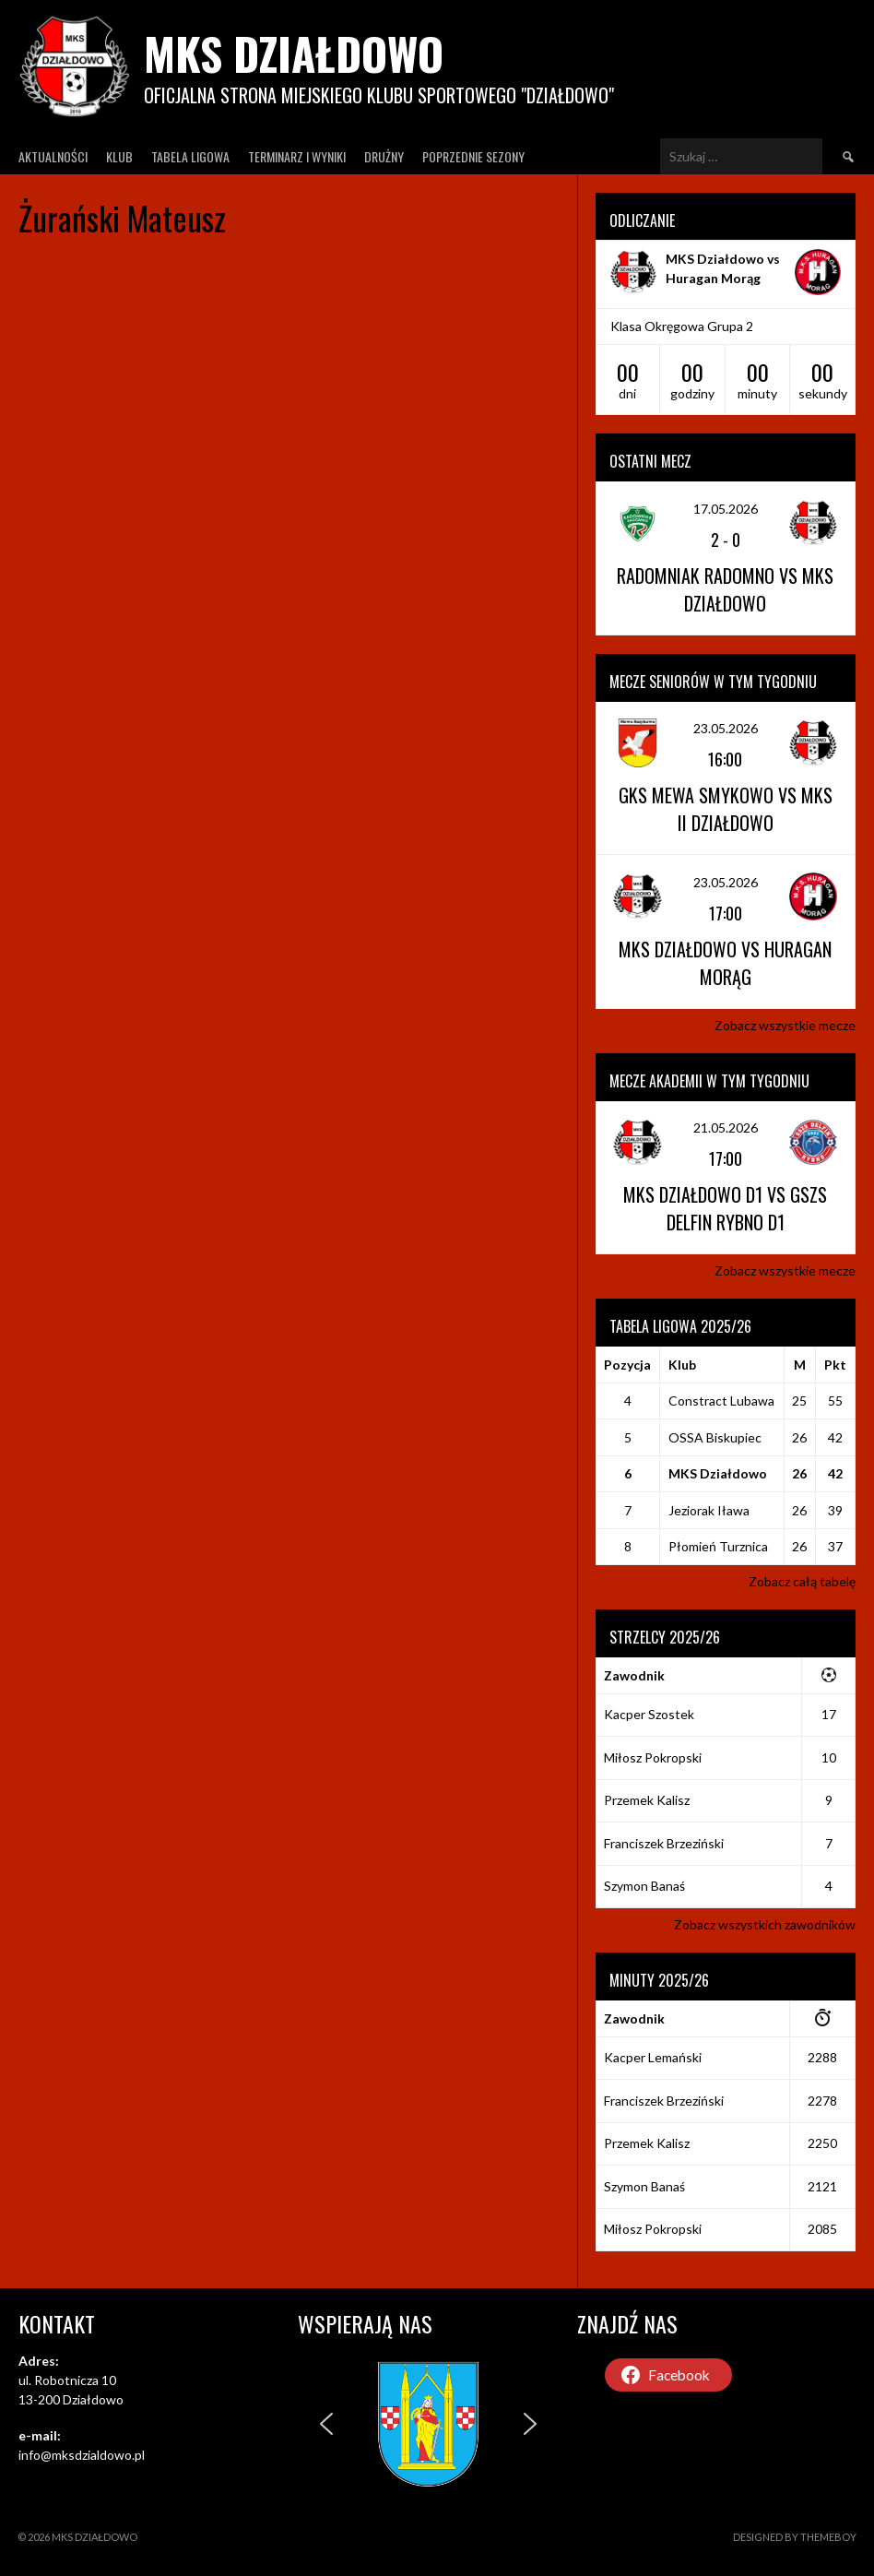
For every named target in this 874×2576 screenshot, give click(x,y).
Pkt (835, 1364)
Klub (119, 156)
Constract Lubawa (721, 1400)
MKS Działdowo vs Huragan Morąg (725, 963)
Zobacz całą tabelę (802, 1581)
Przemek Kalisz (647, 1800)
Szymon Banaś (644, 1885)
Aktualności (53, 156)
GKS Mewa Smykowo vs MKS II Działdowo (726, 809)
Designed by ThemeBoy (794, 2537)
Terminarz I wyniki (297, 156)
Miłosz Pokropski (653, 1757)
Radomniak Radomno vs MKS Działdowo (725, 589)
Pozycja (627, 1364)
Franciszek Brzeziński (664, 1843)
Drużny (384, 156)
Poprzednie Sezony (473, 156)
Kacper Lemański (653, 2057)
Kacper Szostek (649, 1714)
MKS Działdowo (293, 53)
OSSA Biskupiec (715, 1437)
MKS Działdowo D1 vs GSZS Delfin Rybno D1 (725, 1208)
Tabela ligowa (190, 156)
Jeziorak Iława (709, 1510)
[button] (326, 2424)
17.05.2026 (725, 508)
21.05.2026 (725, 1127)
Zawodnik (634, 1675)
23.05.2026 (725, 728)
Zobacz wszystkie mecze (785, 1025)
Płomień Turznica (718, 1546)
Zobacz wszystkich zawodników (765, 1924)
